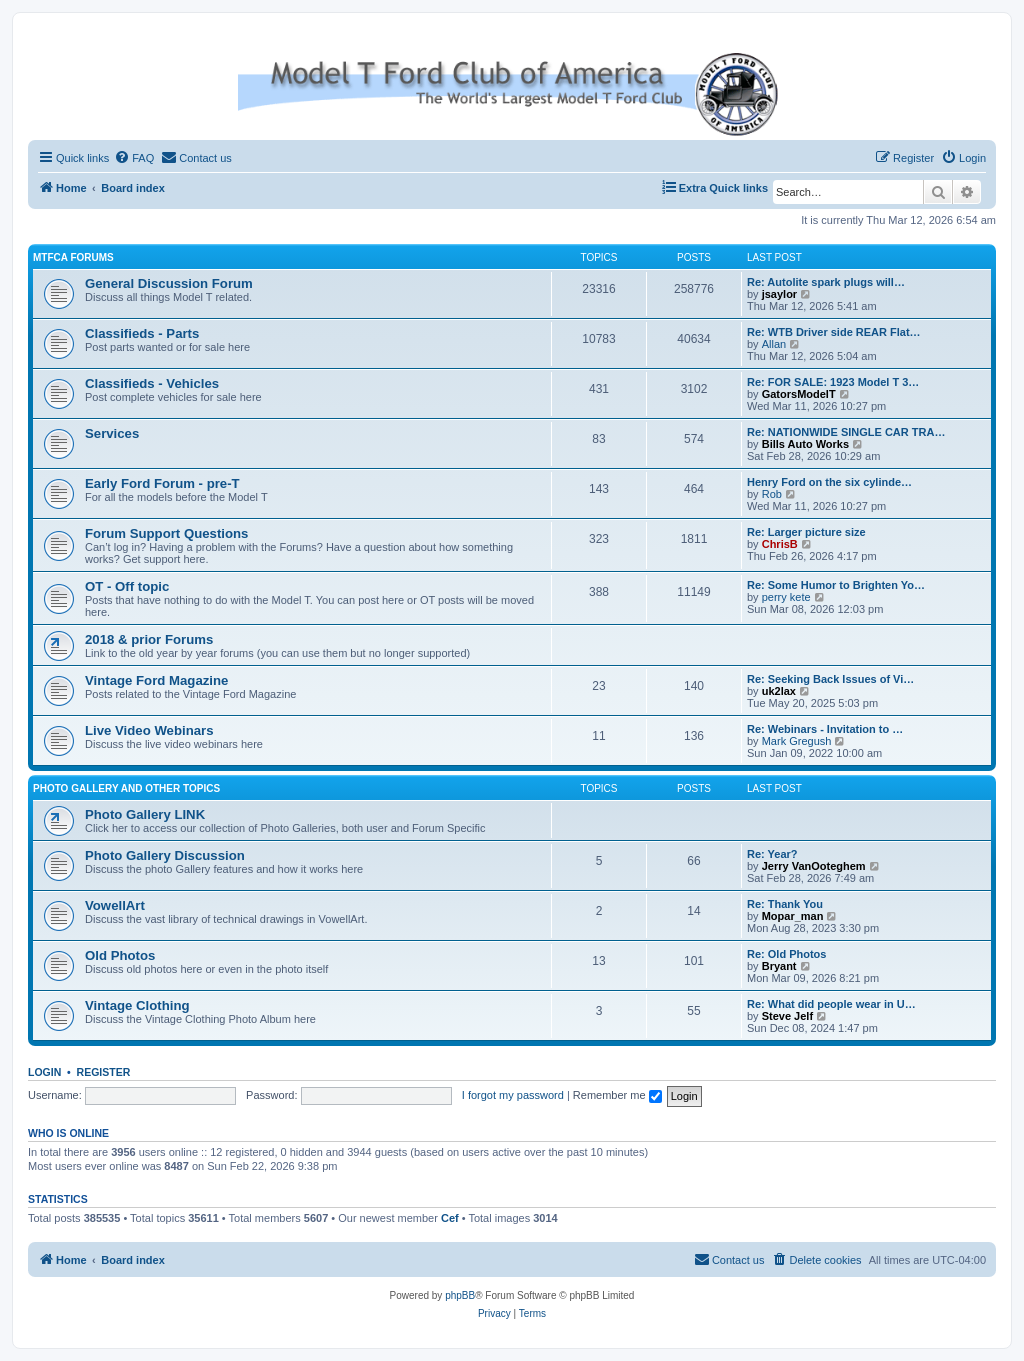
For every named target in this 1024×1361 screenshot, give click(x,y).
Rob (772, 494)
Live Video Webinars (149, 730)
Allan (774, 344)
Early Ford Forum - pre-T (162, 483)
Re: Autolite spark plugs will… (826, 282)
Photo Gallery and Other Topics (126, 788)
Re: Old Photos (786, 954)
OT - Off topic (127, 586)
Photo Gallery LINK (145, 814)
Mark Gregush (797, 741)
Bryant (779, 966)
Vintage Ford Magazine (156, 680)
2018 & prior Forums (149, 639)
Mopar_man (793, 916)
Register (104, 1072)
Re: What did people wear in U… (831, 1004)
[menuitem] (134, 158)
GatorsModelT (799, 394)
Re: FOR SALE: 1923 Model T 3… (833, 382)
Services (112, 433)
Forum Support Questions (166, 533)
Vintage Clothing (137, 1005)
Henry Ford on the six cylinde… (829, 482)
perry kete (786, 597)
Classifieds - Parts (142, 333)
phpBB (460, 1295)
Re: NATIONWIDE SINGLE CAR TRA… (846, 432)
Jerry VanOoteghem (814, 866)
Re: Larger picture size (806, 532)
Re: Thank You (785, 904)
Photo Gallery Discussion (165, 855)
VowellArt (115, 905)
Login (44, 1072)
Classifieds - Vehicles (152, 383)
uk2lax (779, 691)
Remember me (617, 1095)
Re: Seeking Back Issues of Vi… (830, 679)
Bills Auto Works (805, 444)
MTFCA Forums (73, 257)
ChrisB (780, 544)
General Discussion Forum (169, 283)
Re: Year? (772, 854)
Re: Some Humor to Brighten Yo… (836, 585)
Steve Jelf (787, 1016)
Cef (450, 1218)
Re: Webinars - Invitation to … (825, 729)
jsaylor (779, 294)
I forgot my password (513, 1095)
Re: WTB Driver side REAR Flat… (834, 332)
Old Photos (120, 955)
